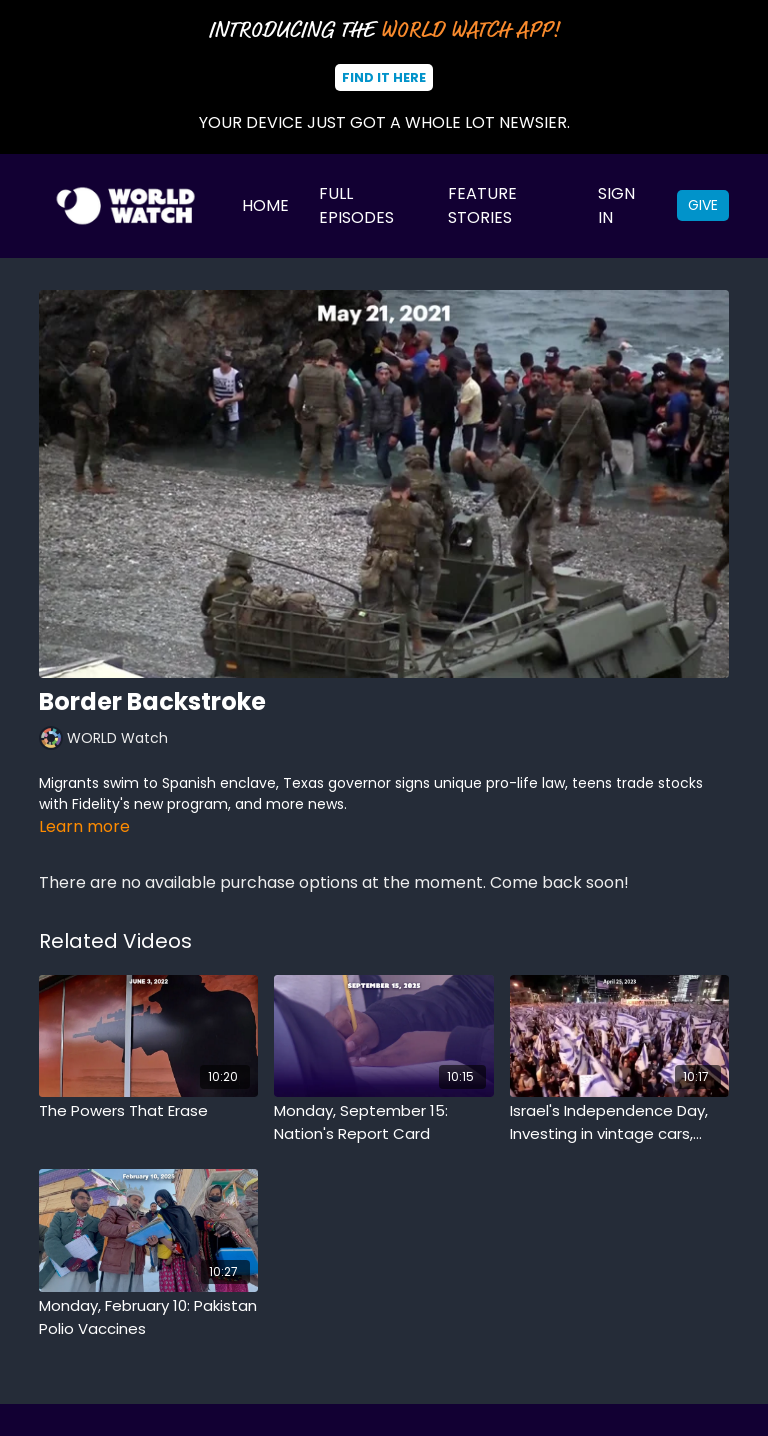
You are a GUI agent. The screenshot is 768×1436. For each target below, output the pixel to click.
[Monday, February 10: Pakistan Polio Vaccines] (148, 1317)
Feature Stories (482, 205)
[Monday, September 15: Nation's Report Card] (383, 1122)
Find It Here (384, 77)
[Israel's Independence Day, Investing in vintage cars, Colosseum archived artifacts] (619, 1122)
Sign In (616, 205)
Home (265, 205)
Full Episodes (356, 205)
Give (703, 205)
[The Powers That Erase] (148, 1111)
